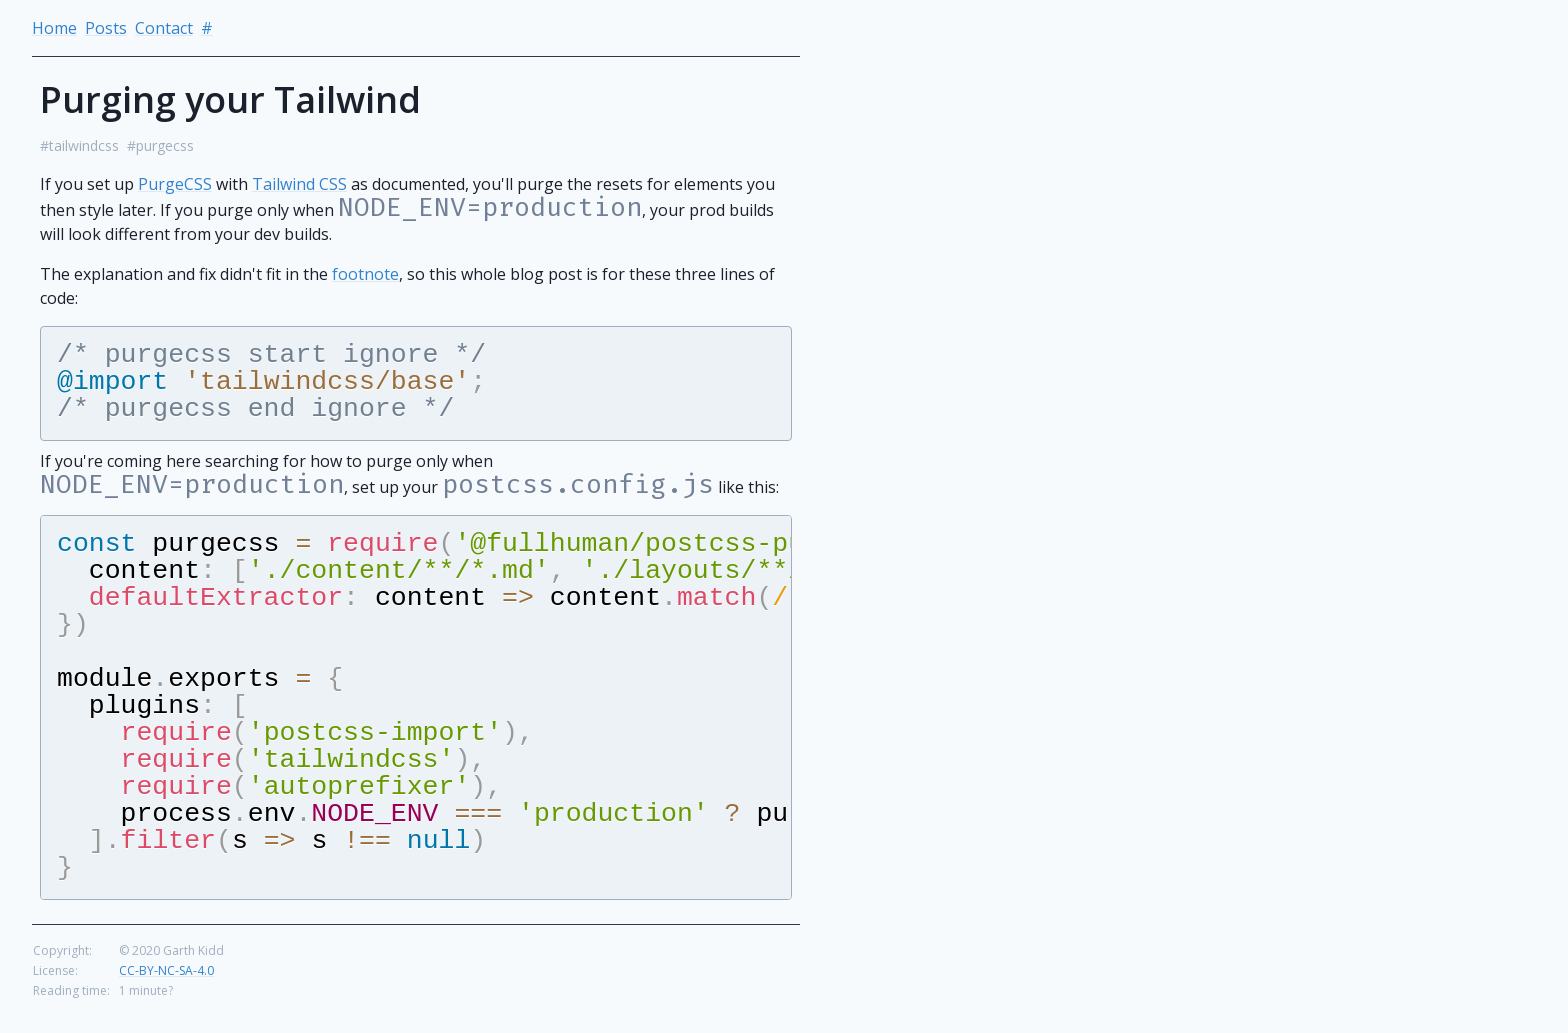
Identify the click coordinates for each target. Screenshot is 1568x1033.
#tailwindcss (79, 145)
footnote (365, 274)
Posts (106, 28)
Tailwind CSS (299, 184)
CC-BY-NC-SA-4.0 (166, 986)
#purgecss (160, 145)
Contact (164, 28)
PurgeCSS (175, 184)
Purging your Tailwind (230, 99)
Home (54, 28)
